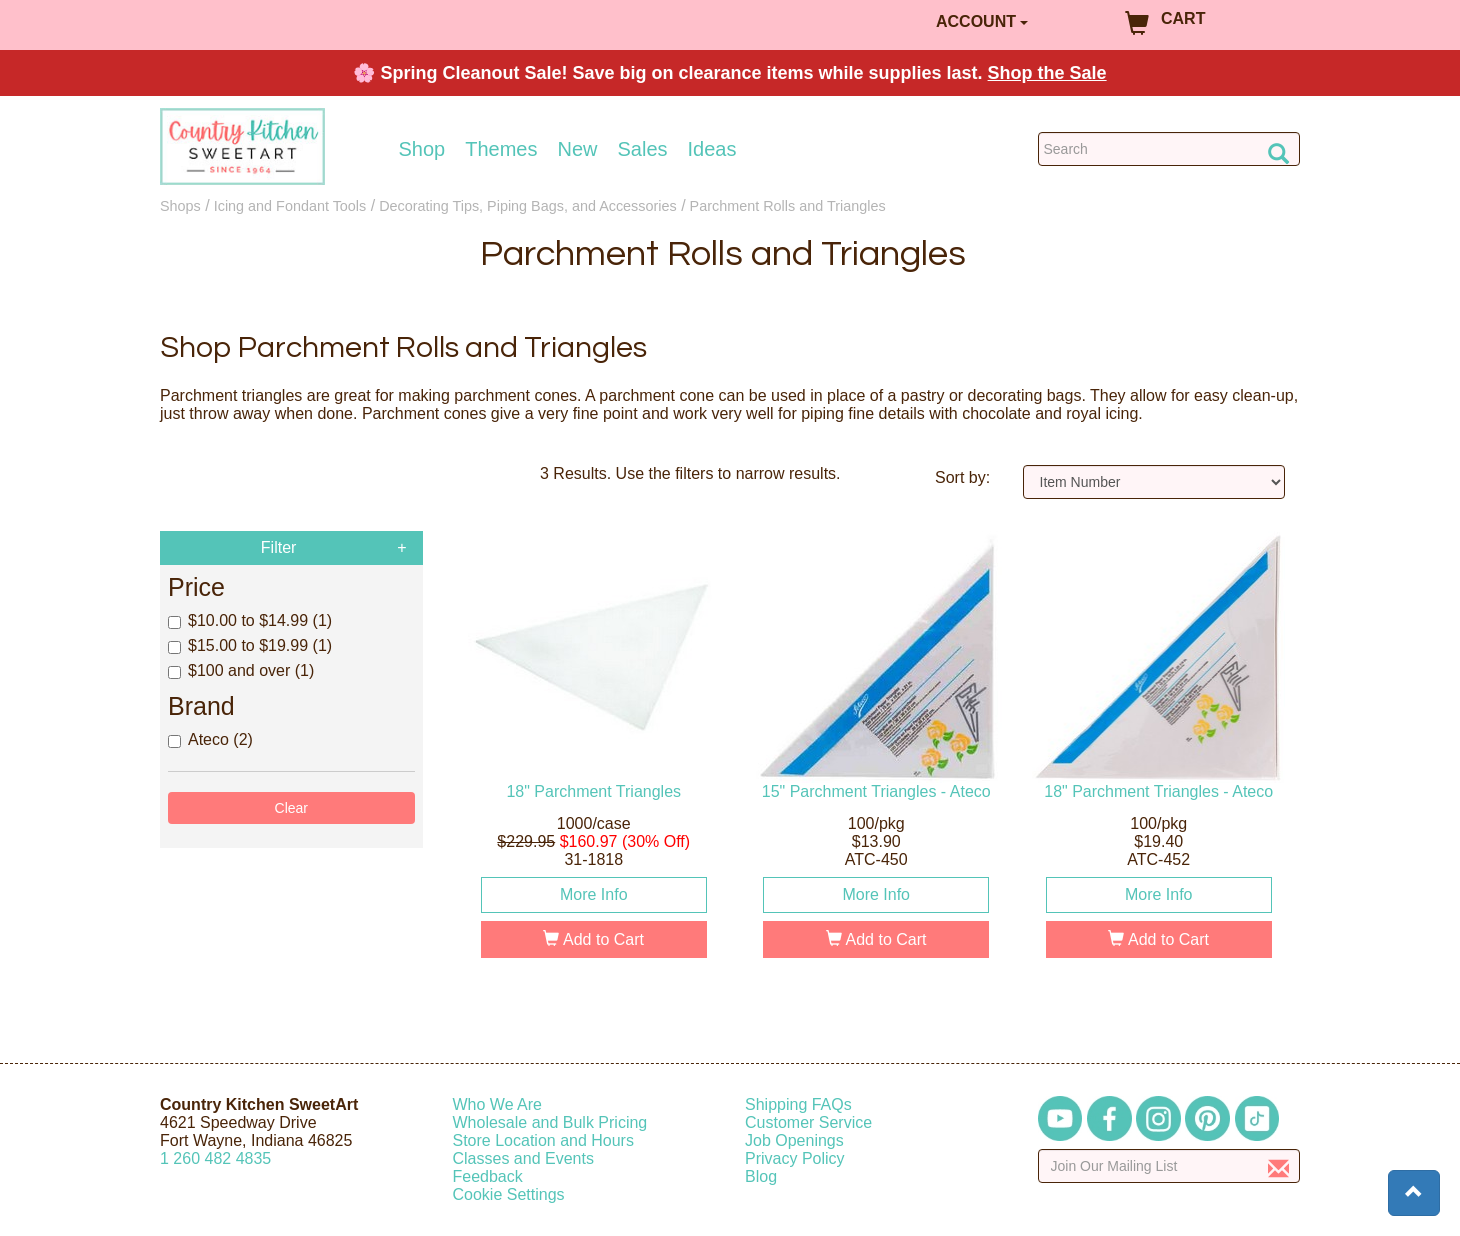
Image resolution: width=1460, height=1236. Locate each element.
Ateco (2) (210, 739)
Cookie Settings (509, 1194)
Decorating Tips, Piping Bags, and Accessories (528, 206)
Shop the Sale (1047, 73)
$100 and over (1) (241, 670)
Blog (761, 1176)
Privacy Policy (795, 1158)
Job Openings (794, 1140)
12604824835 (215, 1158)
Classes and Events (523, 1158)
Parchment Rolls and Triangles (788, 206)
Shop (422, 149)
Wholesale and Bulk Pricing (550, 1122)
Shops (180, 206)
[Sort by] (1154, 482)
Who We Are (498, 1104)
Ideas (712, 149)
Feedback (488, 1176)
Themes (501, 149)
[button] (1414, 1193)
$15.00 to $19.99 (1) (250, 645)
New (577, 149)
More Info (594, 894)
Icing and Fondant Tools (290, 206)
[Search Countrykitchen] (1169, 149)
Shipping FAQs (798, 1104)
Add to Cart (593, 939)
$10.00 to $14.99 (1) (250, 620)
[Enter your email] (1169, 1166)
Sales (643, 149)
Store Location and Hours (543, 1140)
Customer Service (808, 1122)
